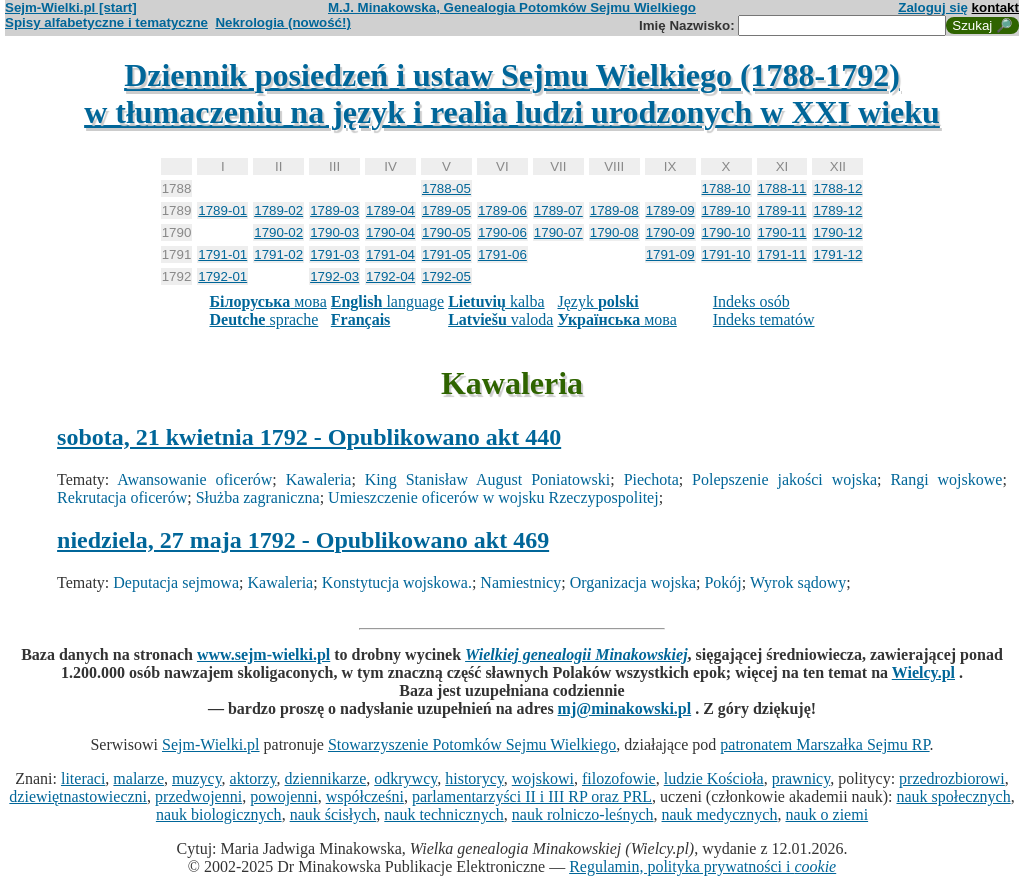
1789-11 (782, 210)
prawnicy (801, 778)
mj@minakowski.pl (625, 708)
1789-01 (222, 210)
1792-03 (334, 276)
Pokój (722, 582)
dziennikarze (326, 778)
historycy (474, 778)
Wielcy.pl (923, 672)
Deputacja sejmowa (176, 582)
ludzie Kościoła (714, 778)
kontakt (995, 7)
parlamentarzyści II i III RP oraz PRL (532, 796)
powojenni (284, 796)
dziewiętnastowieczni (78, 796)
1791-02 (278, 254)
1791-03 (334, 254)
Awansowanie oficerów (194, 479)
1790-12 (837, 232)
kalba (496, 301)
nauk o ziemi (826, 814)
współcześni (365, 796)
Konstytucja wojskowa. (397, 582)
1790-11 (782, 232)
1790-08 (614, 232)
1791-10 (726, 254)
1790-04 (390, 232)
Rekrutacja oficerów (122, 497)
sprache (263, 319)
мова (267, 301)
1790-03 (334, 232)
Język (597, 301)
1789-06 (502, 210)
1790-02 (278, 232)
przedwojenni (198, 796)
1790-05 (446, 232)
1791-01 (222, 254)
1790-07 (558, 232)
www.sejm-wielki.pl (263, 654)
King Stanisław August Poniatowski (487, 479)
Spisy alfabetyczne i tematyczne (106, 22)
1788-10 (726, 188)
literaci (83, 778)
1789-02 (278, 210)
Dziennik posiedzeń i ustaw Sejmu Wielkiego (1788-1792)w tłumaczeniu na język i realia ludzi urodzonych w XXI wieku (512, 93)
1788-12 (837, 188)
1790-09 (670, 232)
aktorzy (253, 778)
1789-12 (837, 210)
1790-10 (726, 232)
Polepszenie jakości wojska (784, 479)
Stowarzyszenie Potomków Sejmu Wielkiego (472, 744)
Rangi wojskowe (946, 479)
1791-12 (837, 254)
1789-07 (558, 210)
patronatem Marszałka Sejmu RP (824, 744)
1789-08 (614, 210)
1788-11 (782, 188)
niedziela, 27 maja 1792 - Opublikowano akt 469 (303, 540)
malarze (138, 778)
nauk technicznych (444, 814)
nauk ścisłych (333, 814)
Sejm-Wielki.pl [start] (71, 7)
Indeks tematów (764, 319)
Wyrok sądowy (798, 582)
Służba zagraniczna (258, 497)
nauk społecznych (953, 796)
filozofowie (619, 778)
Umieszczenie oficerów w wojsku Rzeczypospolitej (493, 497)
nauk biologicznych (219, 814)
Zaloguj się (933, 7)
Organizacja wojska (633, 582)
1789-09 (670, 210)
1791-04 (390, 254)
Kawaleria (319, 479)
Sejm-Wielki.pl (211, 744)
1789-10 (726, 210)
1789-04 (390, 210)
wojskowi (543, 778)
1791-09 (670, 254)
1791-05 (446, 254)
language (387, 301)
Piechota (651, 479)
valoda (500, 319)
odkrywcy (405, 778)
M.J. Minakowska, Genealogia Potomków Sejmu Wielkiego (512, 7)
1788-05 (446, 188)
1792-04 (390, 276)
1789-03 (334, 210)
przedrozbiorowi (952, 778)
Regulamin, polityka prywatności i (702, 866)
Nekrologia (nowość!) (283, 22)
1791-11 (782, 254)
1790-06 (502, 232)
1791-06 (502, 254)
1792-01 (222, 276)
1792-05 (446, 276)
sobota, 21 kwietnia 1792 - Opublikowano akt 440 (309, 437)
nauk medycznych (720, 814)
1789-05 (446, 210)
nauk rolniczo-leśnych (583, 814)
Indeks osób (751, 301)
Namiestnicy (520, 582)
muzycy (197, 778)
